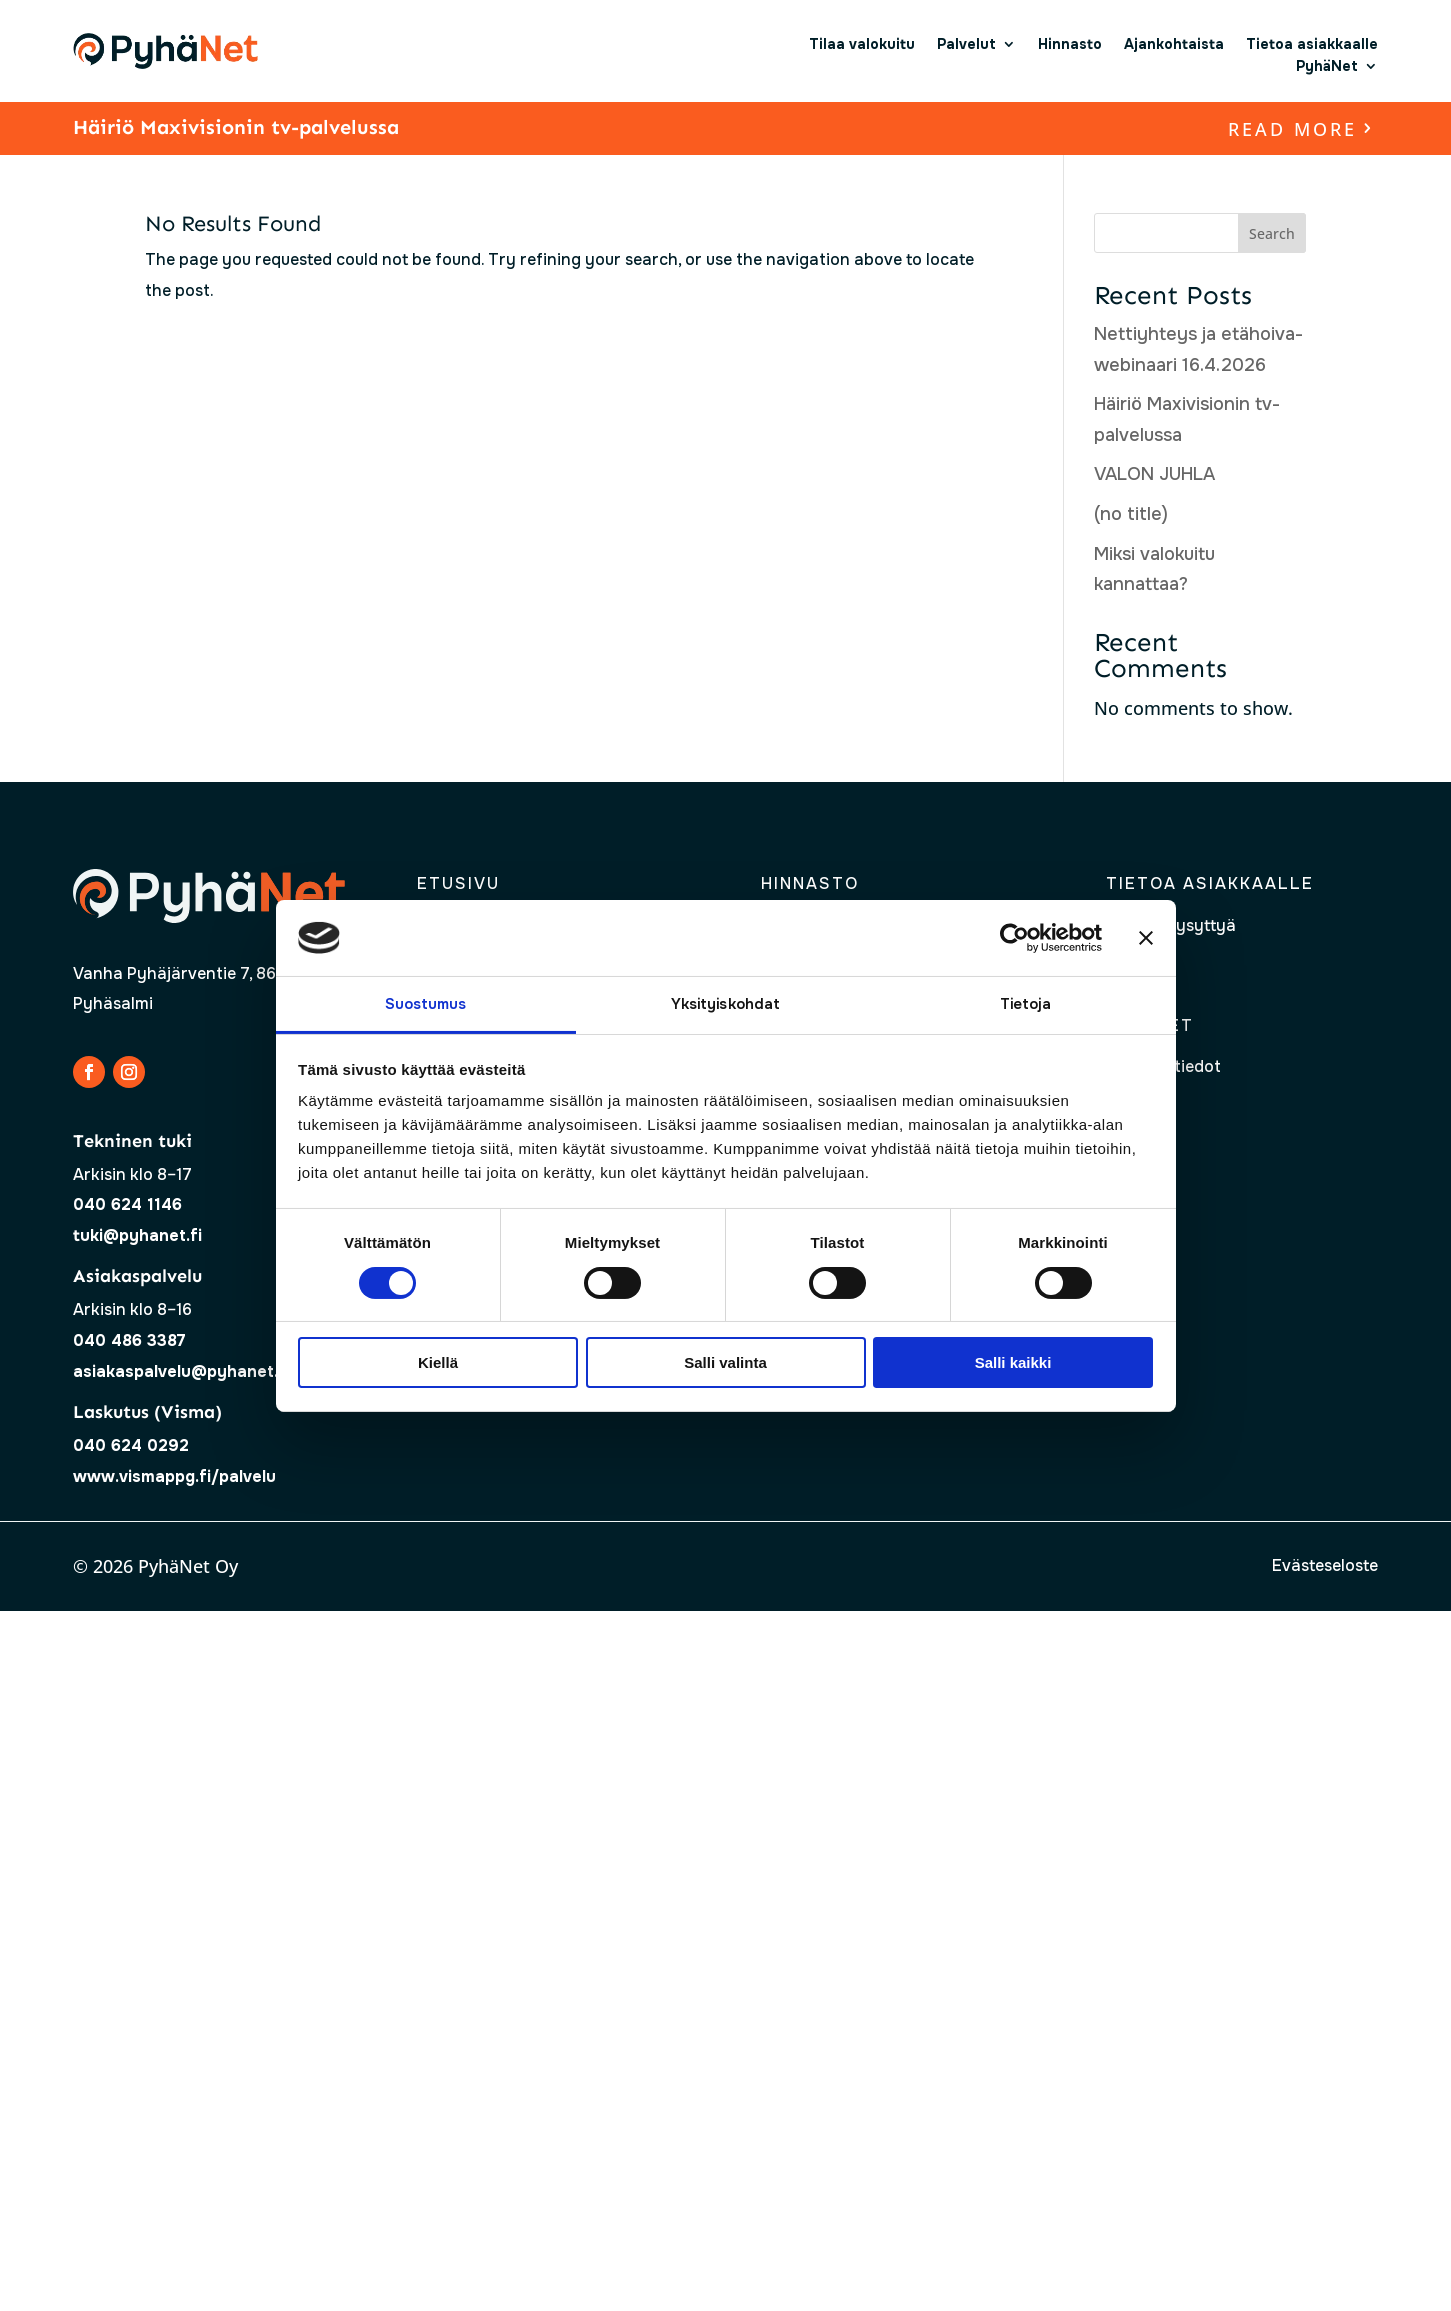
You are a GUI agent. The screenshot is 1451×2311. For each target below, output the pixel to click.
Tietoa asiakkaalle (1312, 44)
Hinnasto (1070, 44)
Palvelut (966, 44)
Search (1272, 233)
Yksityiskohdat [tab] (725, 1004)
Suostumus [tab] (426, 1004)
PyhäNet (1327, 66)
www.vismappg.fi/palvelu (174, 1476)
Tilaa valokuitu (862, 44)
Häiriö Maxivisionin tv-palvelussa (236, 127)
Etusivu (458, 883)
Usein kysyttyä (1178, 925)
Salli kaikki (1013, 1362)
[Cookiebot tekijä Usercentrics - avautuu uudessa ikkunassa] (1014, 938)
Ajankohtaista (1174, 44)
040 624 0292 (131, 1445)
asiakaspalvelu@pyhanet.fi (181, 1371)
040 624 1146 (127, 1204)
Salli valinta (725, 1362)
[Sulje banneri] (1146, 938)
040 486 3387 (129, 1340)
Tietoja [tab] (1026, 1004)
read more (1292, 129)
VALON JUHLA (1154, 474)
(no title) (1131, 514)
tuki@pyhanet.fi (137, 1235)
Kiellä (438, 1362)
